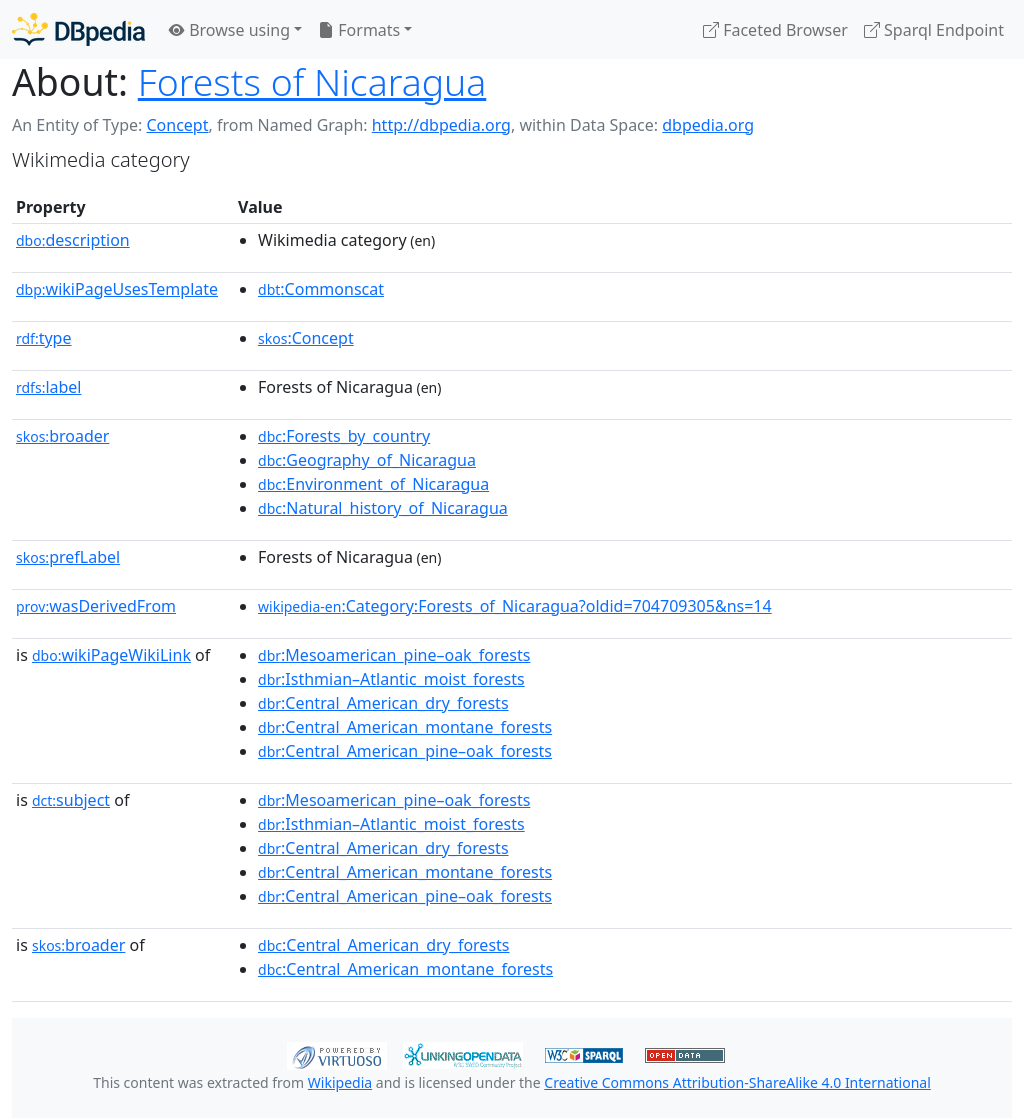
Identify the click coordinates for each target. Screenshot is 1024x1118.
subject (71, 800)
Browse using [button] (229, 30)
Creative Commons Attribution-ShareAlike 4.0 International (737, 1082)
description (73, 240)
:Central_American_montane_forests (405, 727)
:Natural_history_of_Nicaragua (383, 508)
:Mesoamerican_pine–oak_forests (394, 655)
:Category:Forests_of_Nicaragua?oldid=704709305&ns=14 (515, 606)
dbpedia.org (708, 125)
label (49, 387)
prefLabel (68, 557)
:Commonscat (321, 289)
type (44, 338)
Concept (177, 125)
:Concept (306, 338)
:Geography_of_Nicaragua (367, 460)
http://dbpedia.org (441, 125)
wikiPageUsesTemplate (117, 289)
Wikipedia (340, 1082)
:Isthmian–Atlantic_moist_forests (391, 679)
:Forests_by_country (344, 436)
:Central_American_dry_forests (383, 703)
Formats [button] (359, 30)
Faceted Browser (775, 30)
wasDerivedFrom (96, 606)
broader (62, 436)
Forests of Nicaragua (312, 81)
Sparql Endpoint (934, 30)
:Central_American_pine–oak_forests (405, 751)
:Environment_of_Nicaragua (373, 484)
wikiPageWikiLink (111, 655)
